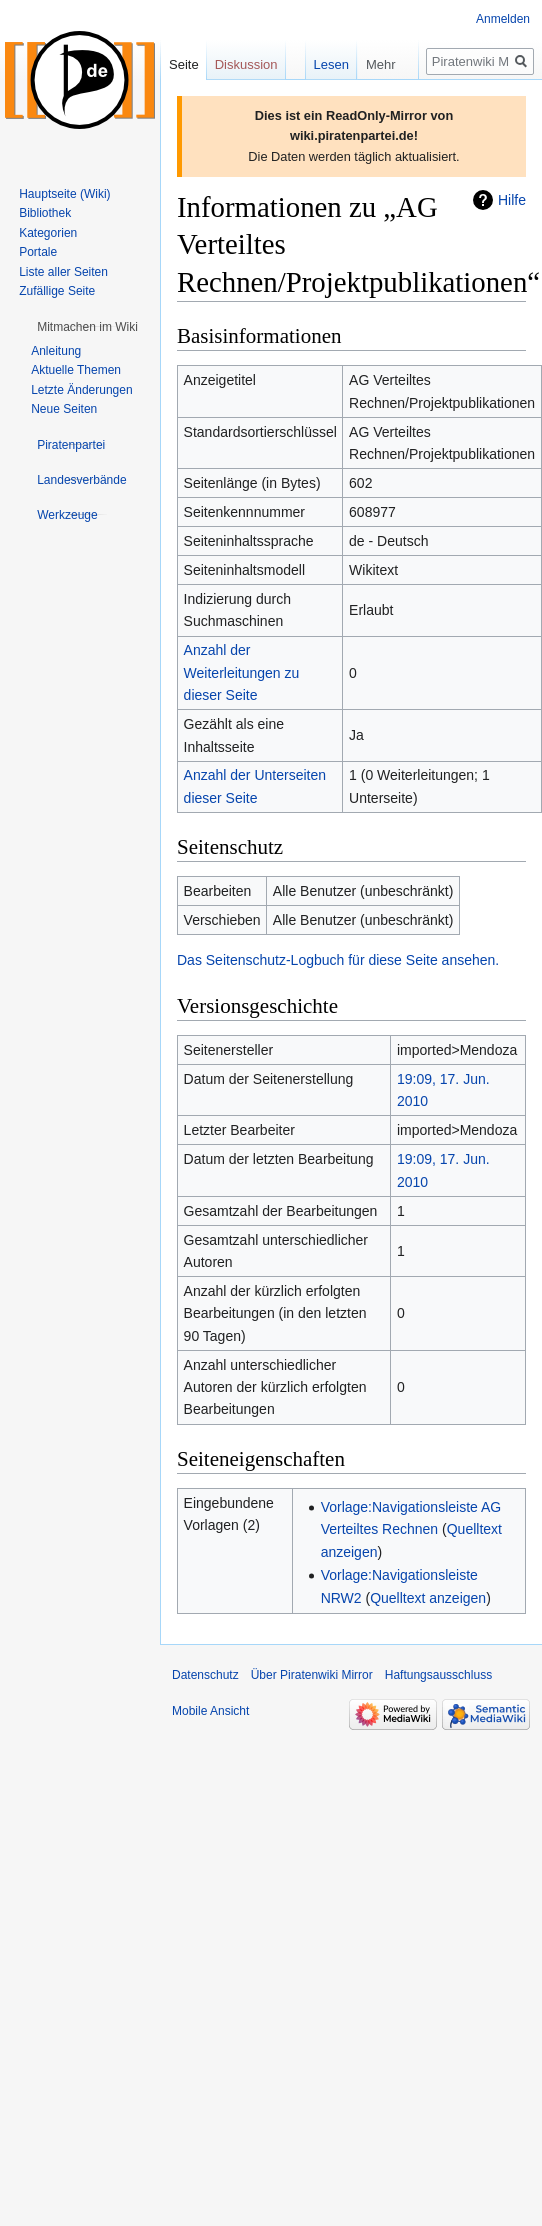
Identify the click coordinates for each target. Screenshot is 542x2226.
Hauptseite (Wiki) (64, 194)
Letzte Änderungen (81, 390)
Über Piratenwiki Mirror (312, 1675)
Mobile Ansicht (210, 1711)
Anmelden (503, 19)
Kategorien (48, 233)
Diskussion (246, 64)
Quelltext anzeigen (428, 1598)
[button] (87, 327)
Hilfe (512, 200)
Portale (38, 252)
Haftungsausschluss (438, 1675)
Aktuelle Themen (76, 370)
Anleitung (56, 351)
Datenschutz (205, 1675)
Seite (184, 64)
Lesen (312, 64)
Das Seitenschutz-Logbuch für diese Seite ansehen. (338, 960)
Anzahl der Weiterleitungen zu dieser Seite (242, 672)
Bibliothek (45, 213)
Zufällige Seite (57, 291)
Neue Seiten (64, 409)
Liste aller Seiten (63, 272)
